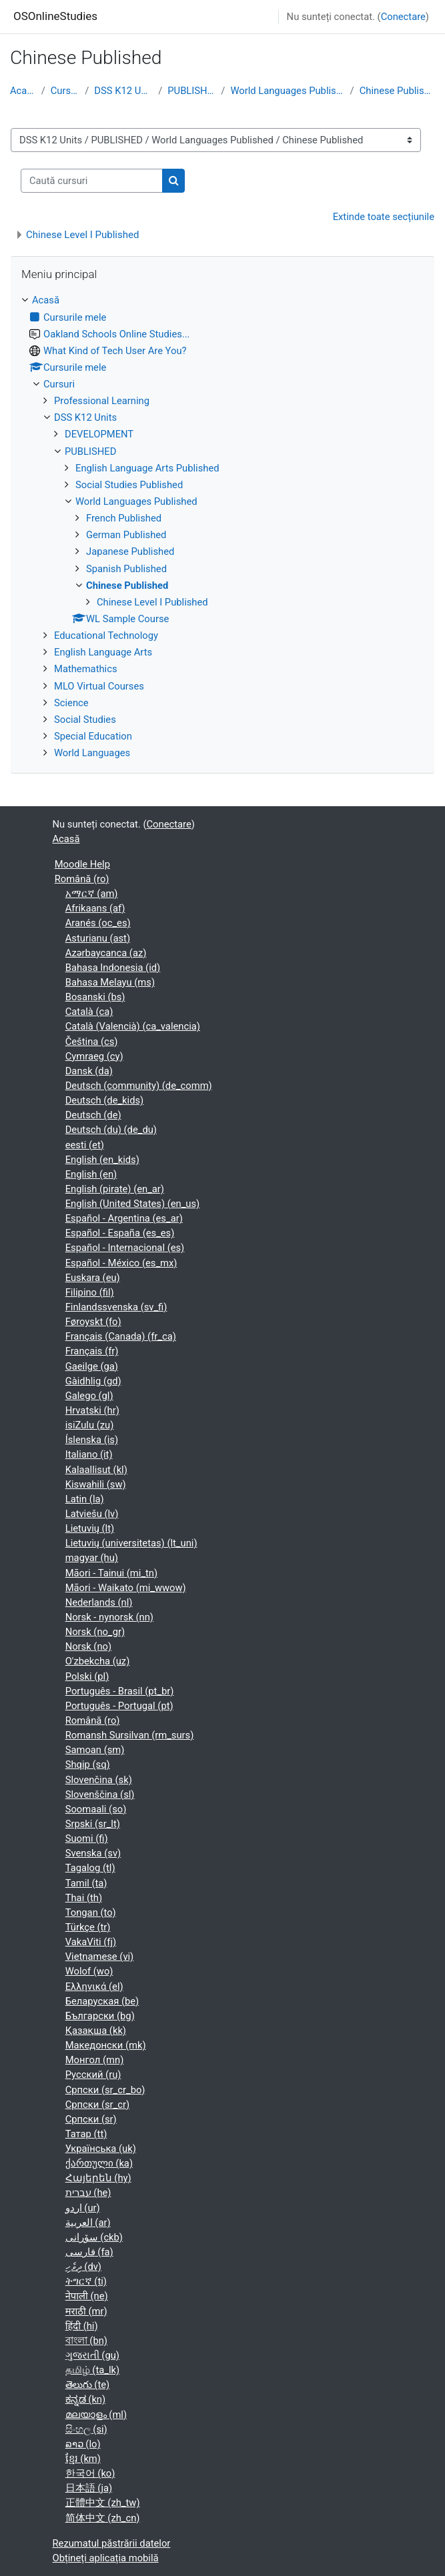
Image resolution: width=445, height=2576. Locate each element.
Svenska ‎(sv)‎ (93, 1853)
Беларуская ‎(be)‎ (102, 2001)
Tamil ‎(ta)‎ (86, 1883)
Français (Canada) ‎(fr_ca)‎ (120, 1336)
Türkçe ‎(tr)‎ (88, 1927)
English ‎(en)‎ (91, 1174)
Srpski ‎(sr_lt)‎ (92, 1824)
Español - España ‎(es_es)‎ (120, 1233)
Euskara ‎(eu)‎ (92, 1278)
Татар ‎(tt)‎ (86, 2134)
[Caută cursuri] (92, 181)
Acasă (23, 91)
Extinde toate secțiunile (383, 217)
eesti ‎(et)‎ (84, 1145)
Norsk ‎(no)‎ (88, 1646)
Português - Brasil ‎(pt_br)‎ (119, 1691)
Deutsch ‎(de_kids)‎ (104, 1100)
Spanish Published (126, 569)
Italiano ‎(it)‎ (89, 1454)
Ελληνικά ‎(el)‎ (94, 1987)
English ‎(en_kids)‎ (102, 1160)
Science (71, 703)
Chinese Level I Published (82, 235)
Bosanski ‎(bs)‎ (95, 997)
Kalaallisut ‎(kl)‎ (96, 1470)
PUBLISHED (191, 91)
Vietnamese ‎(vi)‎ (99, 1957)
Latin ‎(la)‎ (84, 1499)
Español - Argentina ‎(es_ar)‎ (124, 1218)
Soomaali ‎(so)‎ (96, 1809)
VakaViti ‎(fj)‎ (90, 1942)
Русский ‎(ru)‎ (93, 2075)
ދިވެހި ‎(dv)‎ (83, 2267)
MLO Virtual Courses (99, 686)
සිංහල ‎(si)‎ (86, 2429)
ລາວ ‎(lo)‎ (83, 2444)
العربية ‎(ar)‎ (88, 2223)
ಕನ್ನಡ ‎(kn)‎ (85, 2399)
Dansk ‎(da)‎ (89, 1071)
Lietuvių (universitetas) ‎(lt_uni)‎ (131, 1543)
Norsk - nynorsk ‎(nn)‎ (109, 1617)
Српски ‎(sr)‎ (91, 2119)
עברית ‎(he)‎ (88, 2193)
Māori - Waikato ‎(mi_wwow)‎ (125, 1588)
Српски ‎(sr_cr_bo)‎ (105, 2090)
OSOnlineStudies (55, 16)
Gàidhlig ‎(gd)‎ (93, 1381)
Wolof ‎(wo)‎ (89, 1971)
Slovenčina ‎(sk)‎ (98, 1780)
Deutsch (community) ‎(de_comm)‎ (138, 1086)
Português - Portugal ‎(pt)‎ (119, 1706)
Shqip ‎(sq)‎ (87, 1764)
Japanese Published (130, 551)
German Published (126, 535)
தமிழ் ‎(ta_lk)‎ (92, 2370)
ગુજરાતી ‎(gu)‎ (92, 2355)
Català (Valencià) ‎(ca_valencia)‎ (132, 1026)
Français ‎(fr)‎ (92, 1351)
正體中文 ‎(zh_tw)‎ (102, 2503)
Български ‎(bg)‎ (100, 2016)
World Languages (92, 753)
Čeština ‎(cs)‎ (91, 1042)
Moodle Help (82, 864)
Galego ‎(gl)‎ (89, 1396)
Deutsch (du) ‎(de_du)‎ (111, 1130)
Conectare (403, 17)
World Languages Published (287, 91)
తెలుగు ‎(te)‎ (87, 2385)
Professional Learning (101, 401)
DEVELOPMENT (99, 434)
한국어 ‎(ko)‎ (90, 2473)
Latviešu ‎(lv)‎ (92, 1514)
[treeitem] (222, 526)
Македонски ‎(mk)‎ (105, 2045)
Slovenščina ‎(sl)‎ (100, 1794)
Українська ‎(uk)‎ (100, 2149)
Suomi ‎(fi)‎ (86, 1838)
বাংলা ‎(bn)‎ (86, 2341)
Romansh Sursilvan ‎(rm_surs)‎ (129, 1735)
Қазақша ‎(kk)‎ (95, 2031)
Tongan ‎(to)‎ (90, 1912)
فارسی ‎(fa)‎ (89, 2252)
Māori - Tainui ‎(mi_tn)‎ (111, 1573)
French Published (123, 518)
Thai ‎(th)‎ (83, 1898)
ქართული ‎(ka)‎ (99, 2163)
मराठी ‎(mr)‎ (86, 2311)
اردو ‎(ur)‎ (82, 2208)
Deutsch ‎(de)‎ (93, 1115)
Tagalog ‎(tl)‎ (90, 1868)
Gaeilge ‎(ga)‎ (91, 1366)
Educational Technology (106, 635)
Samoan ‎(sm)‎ (95, 1750)
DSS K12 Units (123, 91)
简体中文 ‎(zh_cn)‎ (102, 2518)
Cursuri (65, 91)
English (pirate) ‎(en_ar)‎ (114, 1189)
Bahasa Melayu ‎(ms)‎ (110, 982)
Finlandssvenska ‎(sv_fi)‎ (116, 1307)
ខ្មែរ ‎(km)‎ (83, 2459)
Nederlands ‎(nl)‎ (99, 1602)
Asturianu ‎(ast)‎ (97, 938)
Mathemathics (85, 669)
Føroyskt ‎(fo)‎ (93, 1322)
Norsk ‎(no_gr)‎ (95, 1632)
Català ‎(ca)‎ (89, 1012)
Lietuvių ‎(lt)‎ (89, 1528)
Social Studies (85, 720)
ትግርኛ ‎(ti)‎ (86, 2281)
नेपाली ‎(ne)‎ (86, 2296)
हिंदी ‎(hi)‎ (81, 2326)
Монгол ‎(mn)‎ (94, 2060)
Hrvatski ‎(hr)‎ (92, 1410)
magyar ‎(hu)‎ (91, 1558)
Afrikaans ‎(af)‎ (95, 908)
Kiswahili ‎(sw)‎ (95, 1484)
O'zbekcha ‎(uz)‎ (97, 1661)
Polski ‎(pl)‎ (87, 1676)
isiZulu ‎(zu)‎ (89, 1425)
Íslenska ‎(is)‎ (91, 1440)
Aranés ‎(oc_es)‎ (98, 923)
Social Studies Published (129, 485)
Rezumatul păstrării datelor (112, 2543)
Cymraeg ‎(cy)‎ (94, 1056)
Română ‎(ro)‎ (82, 879)
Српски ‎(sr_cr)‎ (97, 2105)
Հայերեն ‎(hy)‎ (98, 2178)
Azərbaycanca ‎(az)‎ (106, 953)
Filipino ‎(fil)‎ (89, 1292)
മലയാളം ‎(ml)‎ (96, 2415)
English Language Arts (103, 652)
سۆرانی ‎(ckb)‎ (94, 2237)
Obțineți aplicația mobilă (106, 2558)
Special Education (93, 736)
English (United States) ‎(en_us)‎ (132, 1204)
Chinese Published (397, 91)
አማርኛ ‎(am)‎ (91, 894)
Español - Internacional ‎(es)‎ (125, 1248)
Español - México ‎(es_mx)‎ (121, 1263)
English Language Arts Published (147, 468)
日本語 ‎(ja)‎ (88, 2488)
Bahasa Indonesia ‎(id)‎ (112, 968)
